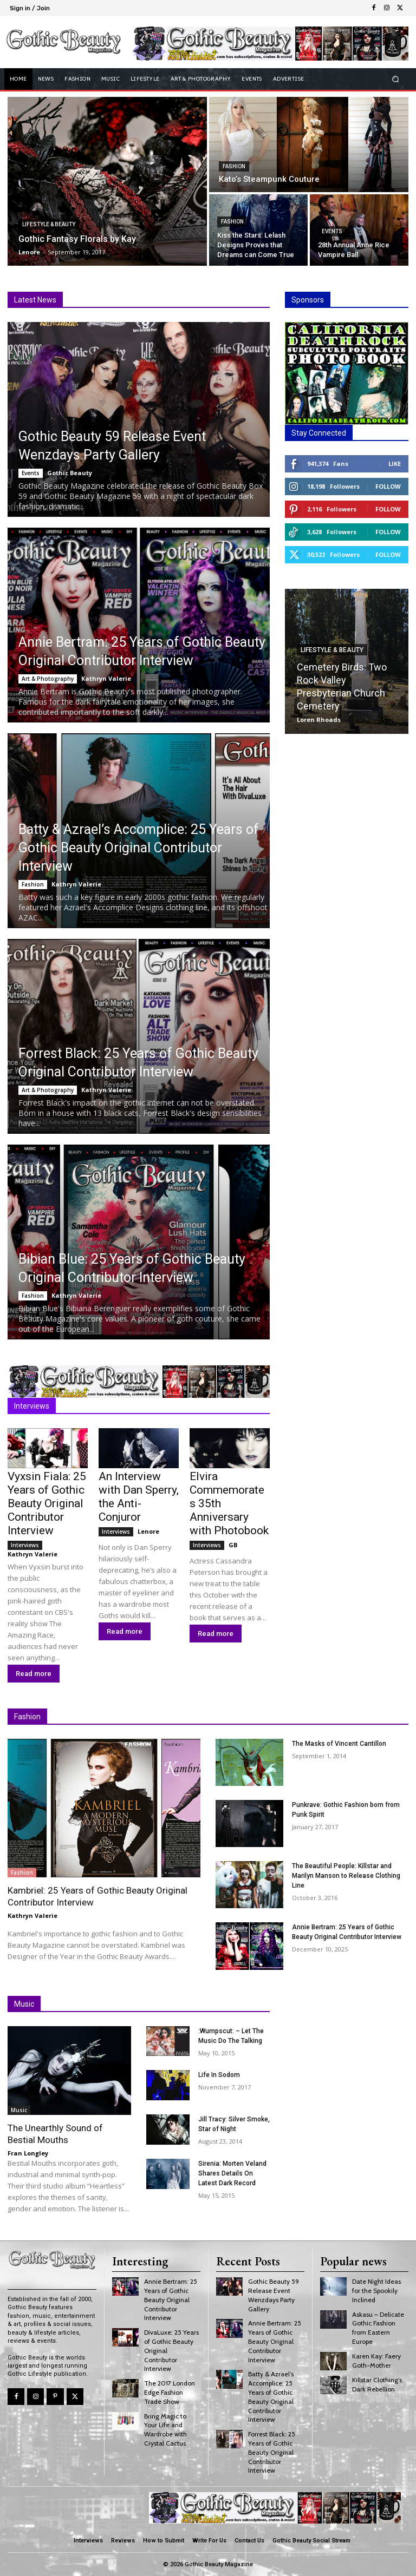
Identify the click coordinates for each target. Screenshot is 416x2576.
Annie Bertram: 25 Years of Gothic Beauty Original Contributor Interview (170, 2299)
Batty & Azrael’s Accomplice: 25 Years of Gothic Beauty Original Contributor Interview (138, 848)
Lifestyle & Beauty (48, 224)
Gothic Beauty (69, 473)
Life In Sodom (219, 2075)
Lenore (148, 1531)
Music (19, 2110)
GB (233, 1545)
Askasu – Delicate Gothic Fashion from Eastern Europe (378, 2327)
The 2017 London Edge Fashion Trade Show (169, 2392)
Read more (33, 1674)
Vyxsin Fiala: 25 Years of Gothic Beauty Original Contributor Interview (47, 1503)
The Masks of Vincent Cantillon (339, 1743)
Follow (388, 486)
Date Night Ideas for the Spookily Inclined (376, 2290)
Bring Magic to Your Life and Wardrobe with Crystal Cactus (165, 2429)
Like (394, 463)
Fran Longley (28, 2153)
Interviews (25, 1545)
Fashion (234, 166)
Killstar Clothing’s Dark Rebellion (377, 2384)
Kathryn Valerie (106, 678)
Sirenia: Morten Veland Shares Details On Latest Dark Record (232, 2173)
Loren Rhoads (319, 719)
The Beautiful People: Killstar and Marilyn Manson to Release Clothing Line (346, 1875)
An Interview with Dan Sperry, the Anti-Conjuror (139, 1496)
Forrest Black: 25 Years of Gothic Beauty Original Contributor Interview (271, 2452)
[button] (395, 78)
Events (332, 231)
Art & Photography (48, 678)
